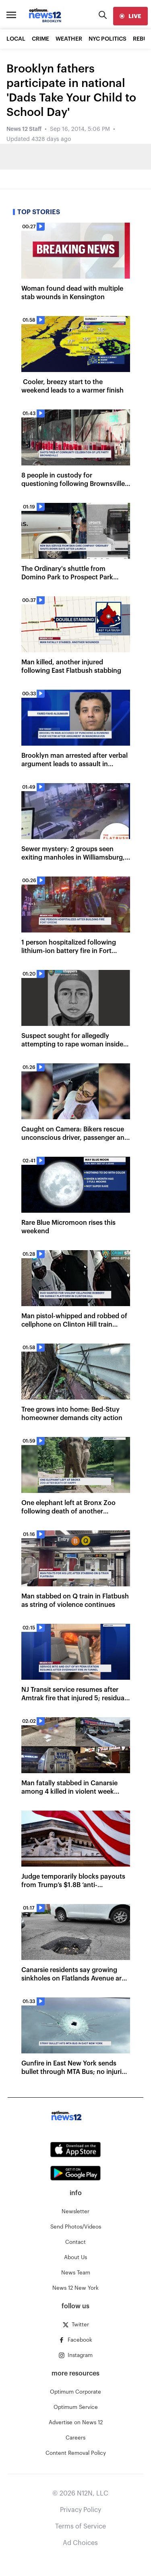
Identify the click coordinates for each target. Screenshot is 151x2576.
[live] (130, 16)
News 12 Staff (23, 129)
